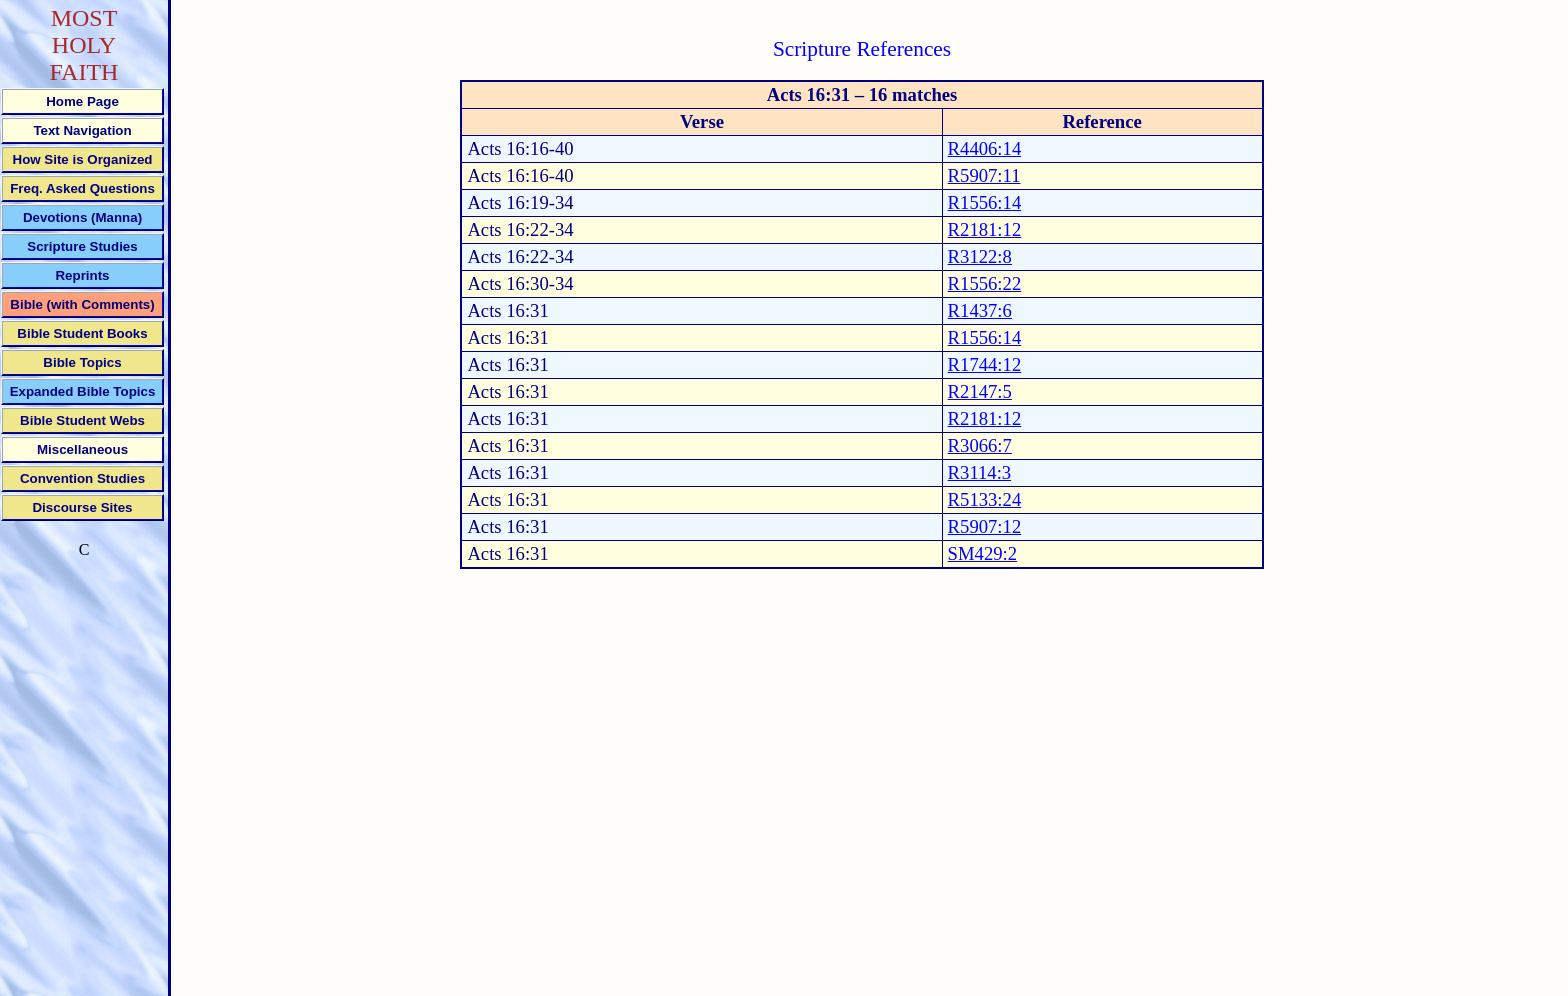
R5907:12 (985, 526)
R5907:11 (984, 175)
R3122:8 (980, 256)
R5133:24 (985, 499)
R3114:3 (980, 472)
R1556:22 (985, 283)
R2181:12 (985, 229)
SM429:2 (982, 553)
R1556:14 (985, 202)
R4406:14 (985, 148)
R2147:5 (980, 391)
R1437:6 (980, 310)
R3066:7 (980, 445)
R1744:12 (985, 364)
